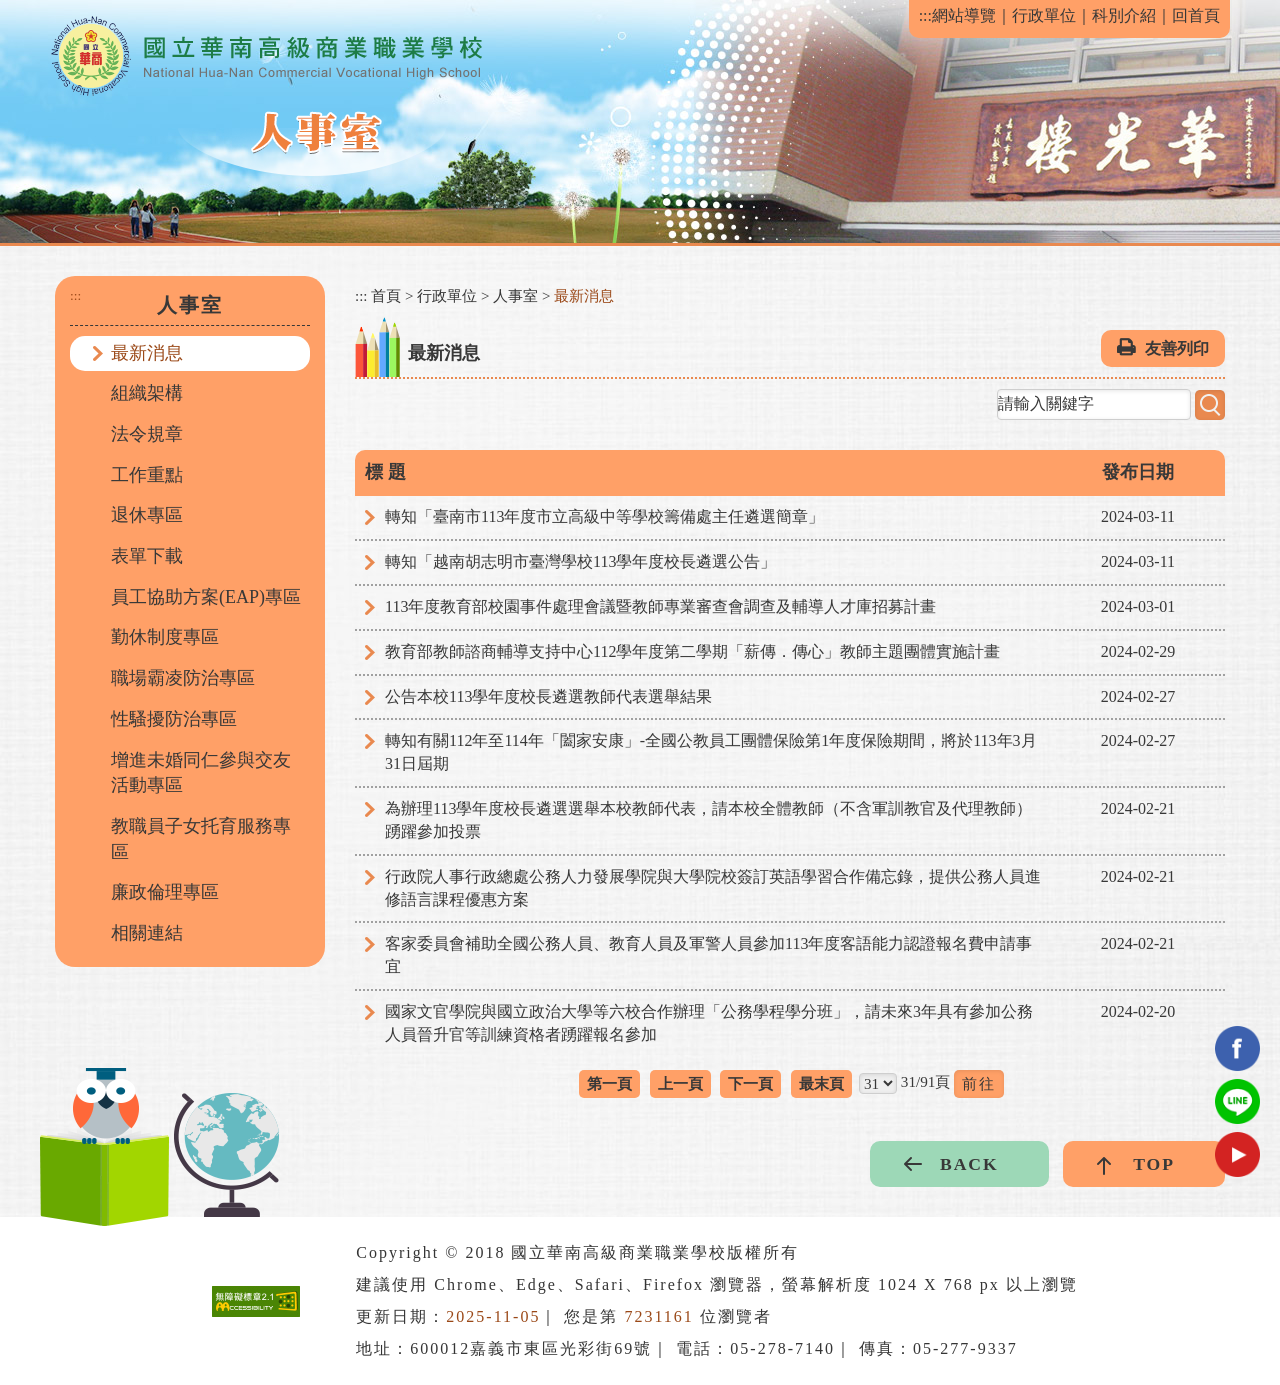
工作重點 (147, 475)
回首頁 (1196, 15)
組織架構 (147, 393)
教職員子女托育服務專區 (201, 839)
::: (925, 15)
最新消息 (147, 353)
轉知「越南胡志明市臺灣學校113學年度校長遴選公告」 (580, 561)
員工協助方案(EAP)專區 (206, 597)
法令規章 (147, 434)
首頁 (386, 296)
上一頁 (680, 1083)
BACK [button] (969, 1164)
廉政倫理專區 (165, 892)
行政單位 (1044, 15)
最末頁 (821, 1083)
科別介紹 (1124, 15)
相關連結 (147, 933)
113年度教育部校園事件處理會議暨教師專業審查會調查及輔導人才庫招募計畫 (660, 606)
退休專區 (147, 515)
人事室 (515, 296)
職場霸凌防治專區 (183, 678)
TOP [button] (1154, 1164)
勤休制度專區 (165, 637)
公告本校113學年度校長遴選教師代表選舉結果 (548, 696)
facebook (1237, 1048)
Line (1237, 1101)
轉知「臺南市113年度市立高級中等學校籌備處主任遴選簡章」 (604, 516)
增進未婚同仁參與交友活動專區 (201, 773)
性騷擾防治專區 (174, 719)
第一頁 (609, 1083)
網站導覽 (964, 15)
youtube (1237, 1154)
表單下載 (147, 556)
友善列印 (1177, 348)
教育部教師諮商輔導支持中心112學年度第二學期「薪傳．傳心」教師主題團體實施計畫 (692, 651)
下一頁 (750, 1083)
